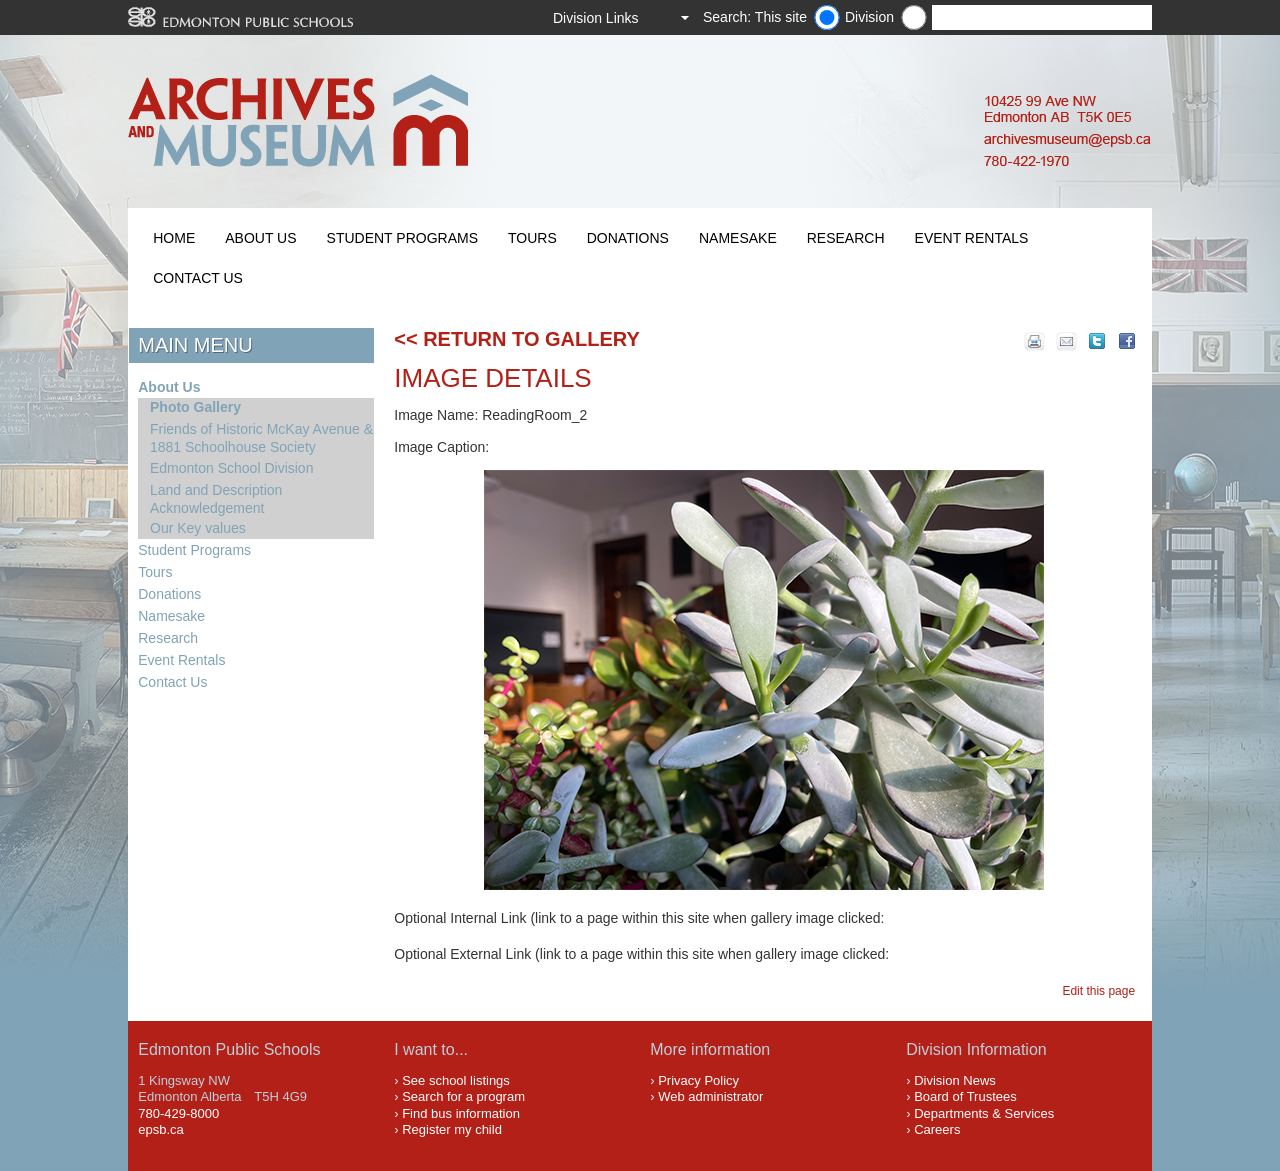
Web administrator (710, 1096)
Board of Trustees (965, 1096)
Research (846, 238)
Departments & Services (984, 1113)
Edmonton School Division (231, 468)
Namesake (738, 238)
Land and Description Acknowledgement (216, 499)
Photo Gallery (195, 407)
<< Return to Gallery (517, 339)
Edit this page (1101, 991)
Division (869, 17)
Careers (937, 1129)
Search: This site (755, 17)
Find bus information (461, 1113)
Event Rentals (972, 238)
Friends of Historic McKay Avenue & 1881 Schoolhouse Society (261, 438)
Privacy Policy (698, 1080)
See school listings (456, 1080)
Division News (955, 1080)
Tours (532, 238)
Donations (628, 238)
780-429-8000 (178, 1113)
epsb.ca (161, 1129)
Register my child (452, 1129)
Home (174, 238)
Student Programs (402, 238)
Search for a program (463, 1096)
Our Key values (198, 528)
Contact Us (198, 278)
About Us (260, 238)
